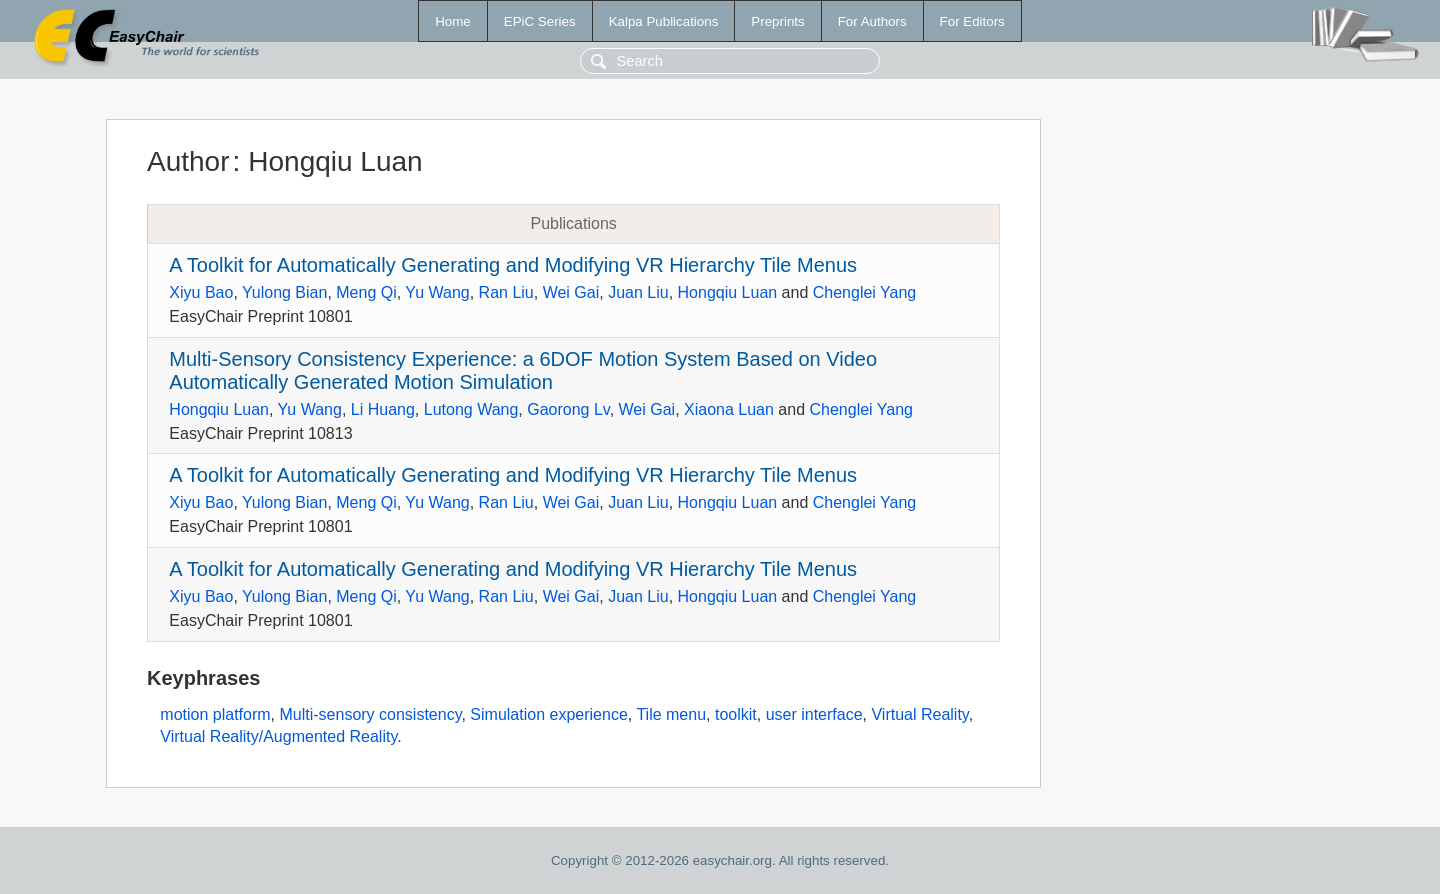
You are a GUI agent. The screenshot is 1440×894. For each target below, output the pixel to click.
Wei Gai (571, 292)
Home (453, 21)
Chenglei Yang (865, 292)
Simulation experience (548, 714)
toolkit (736, 714)
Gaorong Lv (568, 409)
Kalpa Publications (664, 21)
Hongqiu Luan (728, 292)
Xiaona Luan (729, 409)
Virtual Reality (919, 714)
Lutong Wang (471, 409)
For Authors (872, 21)
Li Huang (383, 409)
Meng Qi (366, 292)
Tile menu (671, 714)
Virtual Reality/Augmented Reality (278, 736)
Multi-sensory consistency (370, 714)
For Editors (972, 21)
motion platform (215, 714)
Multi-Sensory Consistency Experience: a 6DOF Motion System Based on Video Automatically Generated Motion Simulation (523, 370)
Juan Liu (638, 292)
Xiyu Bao (201, 292)
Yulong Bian (284, 292)
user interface (814, 714)
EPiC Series (540, 21)
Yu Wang (437, 292)
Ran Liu (506, 292)
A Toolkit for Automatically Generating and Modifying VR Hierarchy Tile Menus (513, 265)
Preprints (777, 21)
